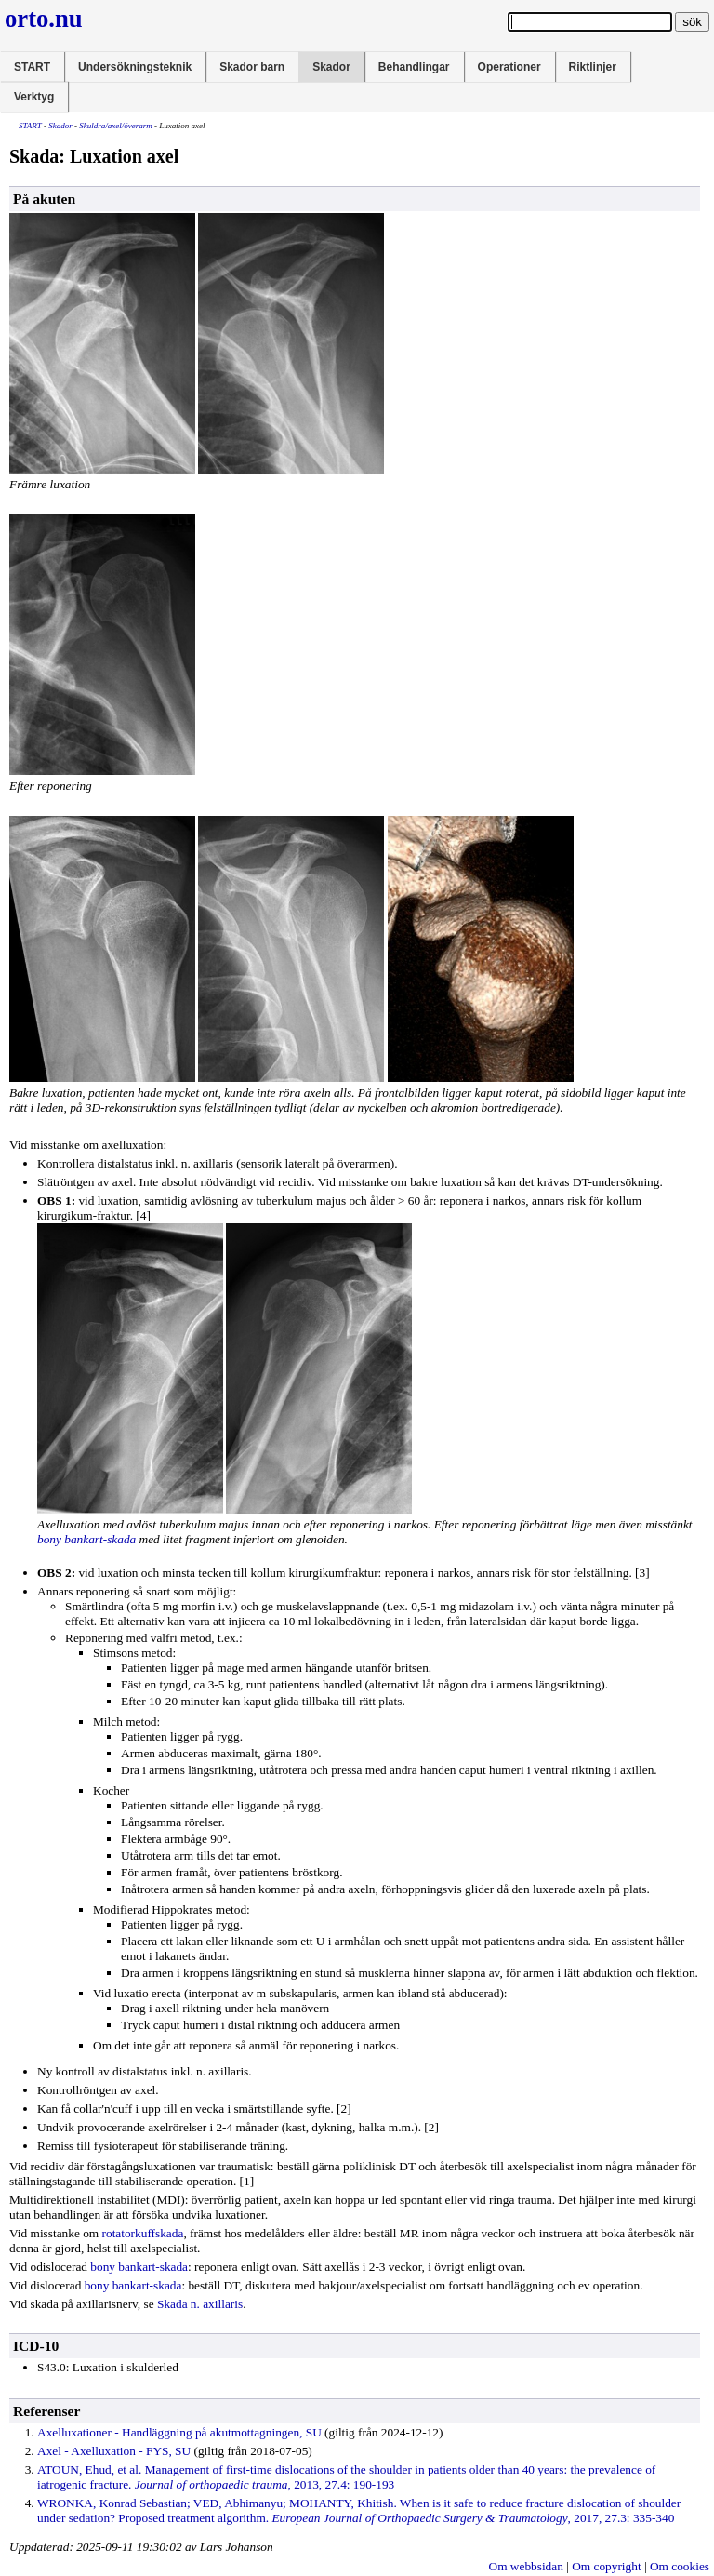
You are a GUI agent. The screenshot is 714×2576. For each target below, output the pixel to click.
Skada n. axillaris (200, 2304)
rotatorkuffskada (143, 2233)
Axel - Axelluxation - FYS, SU (114, 2451)
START (32, 66)
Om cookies (679, 2566)
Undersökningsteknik (135, 66)
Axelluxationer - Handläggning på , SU (179, 2432)
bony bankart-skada (86, 1539)
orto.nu (44, 19)
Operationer (509, 66)
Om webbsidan (526, 2566)
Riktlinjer (592, 66)
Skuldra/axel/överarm (115, 125)
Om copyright (606, 2566)
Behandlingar (414, 66)
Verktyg (34, 96)
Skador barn (251, 66)
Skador (331, 66)
